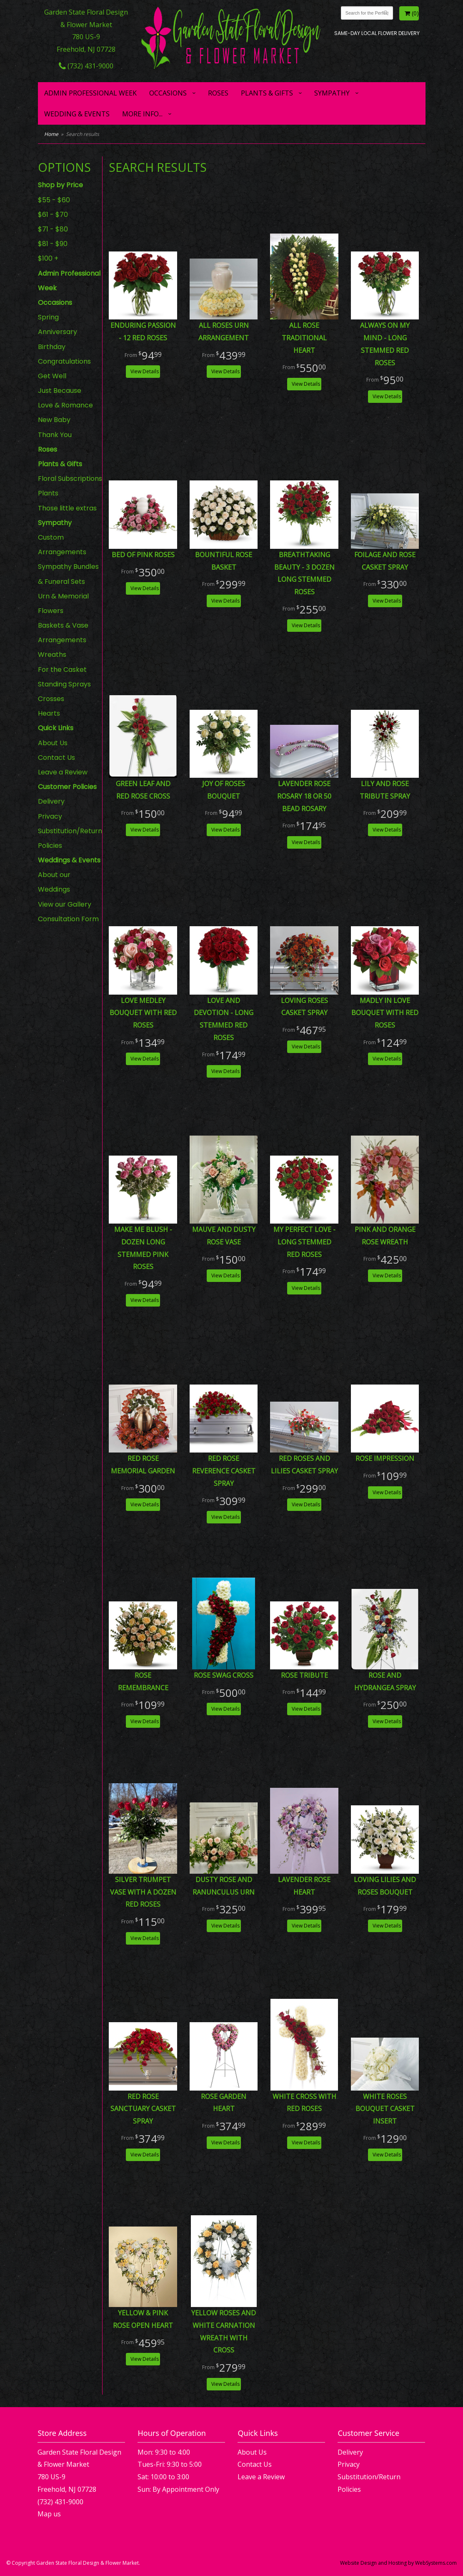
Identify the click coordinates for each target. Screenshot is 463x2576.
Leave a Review (63, 772)
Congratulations (64, 361)
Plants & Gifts (267, 93)
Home (51, 134)
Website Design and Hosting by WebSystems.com (398, 2562)
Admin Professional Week (90, 93)
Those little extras (67, 508)
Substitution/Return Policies (70, 838)
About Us (53, 743)
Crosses (51, 699)
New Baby (54, 420)
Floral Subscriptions (70, 478)
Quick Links (55, 728)
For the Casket (62, 669)
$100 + (48, 258)
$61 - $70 (53, 214)
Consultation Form (68, 919)
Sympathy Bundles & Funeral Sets (68, 574)
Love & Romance (65, 405)
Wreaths (52, 654)
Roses (218, 93)
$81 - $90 (53, 244)
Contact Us (56, 757)
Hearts (49, 713)
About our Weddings (54, 882)
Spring (48, 317)
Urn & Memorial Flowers (63, 603)
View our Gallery (64, 904)
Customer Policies (67, 787)
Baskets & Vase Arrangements (63, 633)
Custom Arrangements (62, 545)
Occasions (168, 93)
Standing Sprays (64, 684)
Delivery (51, 801)
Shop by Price (60, 185)
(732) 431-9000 (86, 65)
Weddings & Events (69, 860)
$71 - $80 (53, 229)
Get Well (52, 376)
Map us (49, 2513)
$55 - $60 (54, 200)
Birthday (51, 347)
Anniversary (57, 332)
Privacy (50, 816)
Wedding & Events (77, 113)
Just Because (59, 390)
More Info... (142, 113)
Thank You (55, 435)
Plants (48, 493)
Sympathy (332, 93)
